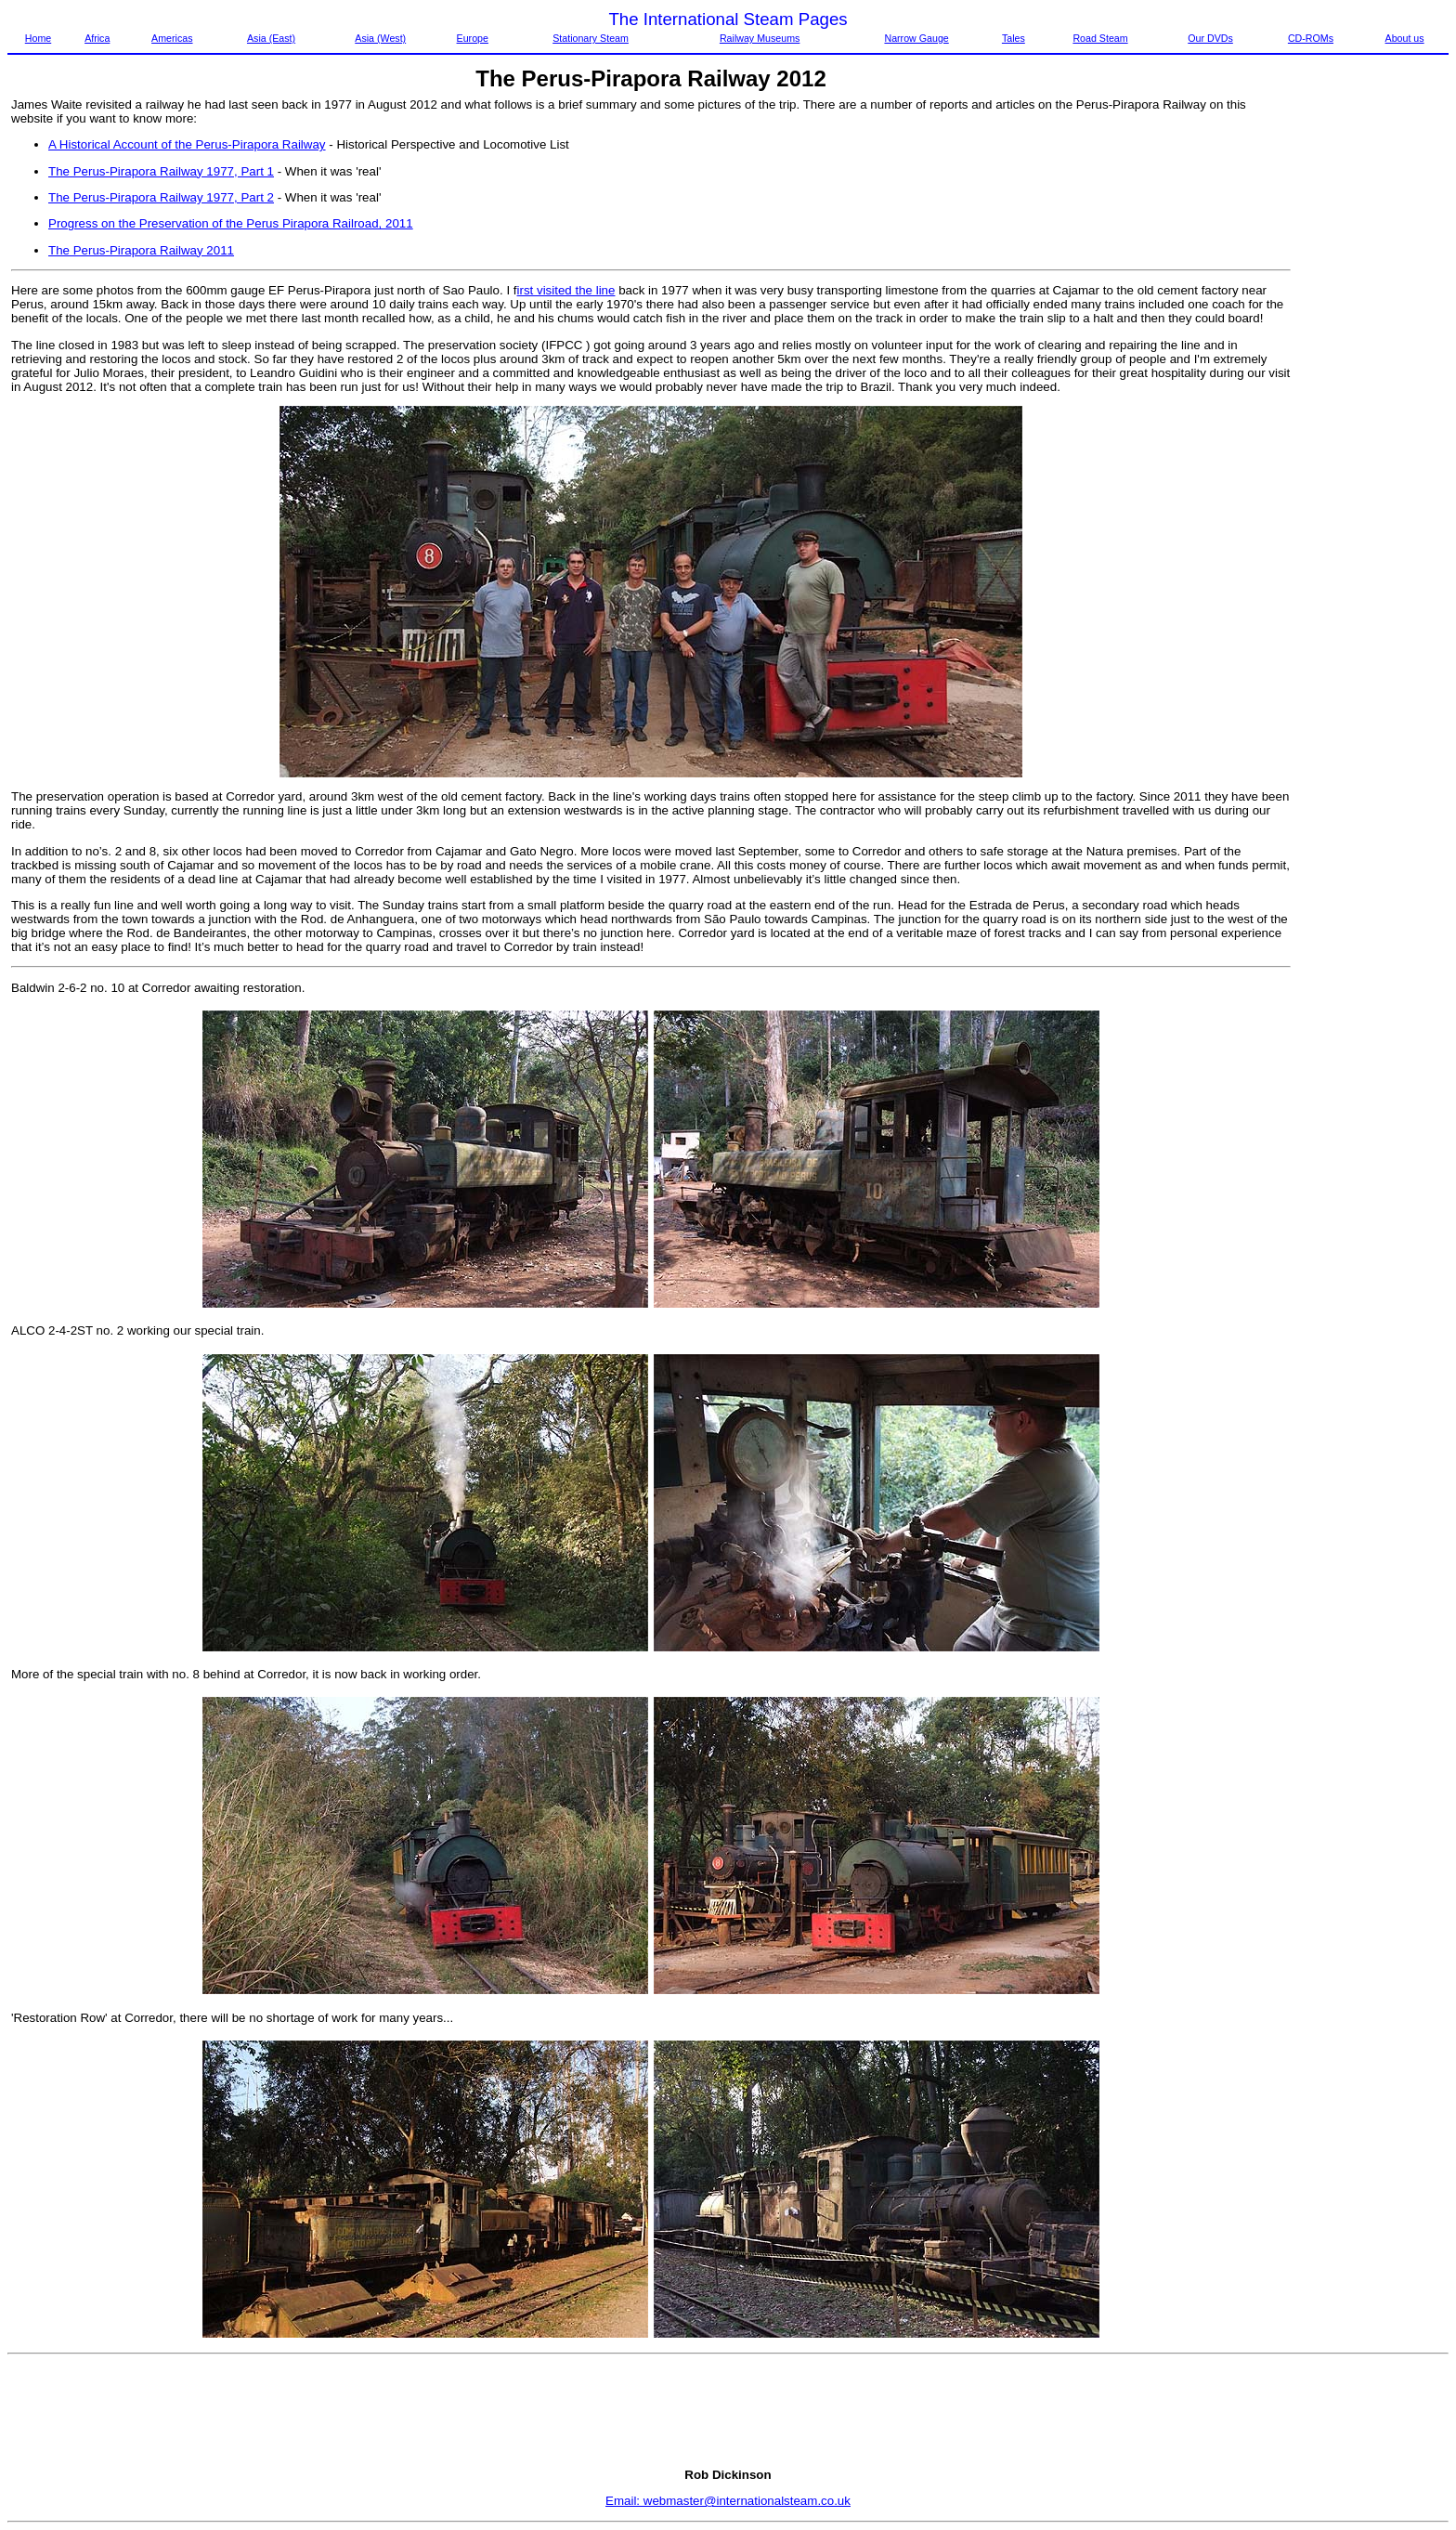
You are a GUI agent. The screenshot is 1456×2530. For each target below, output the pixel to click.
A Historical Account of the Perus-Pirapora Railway (187, 144)
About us (1404, 38)
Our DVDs (1210, 38)
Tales (1013, 38)
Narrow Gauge (916, 38)
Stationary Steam (590, 38)
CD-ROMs (1310, 38)
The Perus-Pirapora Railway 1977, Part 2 (161, 197)
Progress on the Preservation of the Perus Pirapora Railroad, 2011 (230, 223)
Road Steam (1099, 38)
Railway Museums (760, 38)
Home (38, 38)
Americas (171, 38)
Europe (472, 38)
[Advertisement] (1370, 376)
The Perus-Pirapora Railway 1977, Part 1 (161, 171)
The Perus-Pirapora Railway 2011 (141, 250)
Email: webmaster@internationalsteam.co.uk (728, 2501)
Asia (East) (271, 38)
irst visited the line (566, 290)
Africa (97, 38)
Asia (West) (380, 38)
